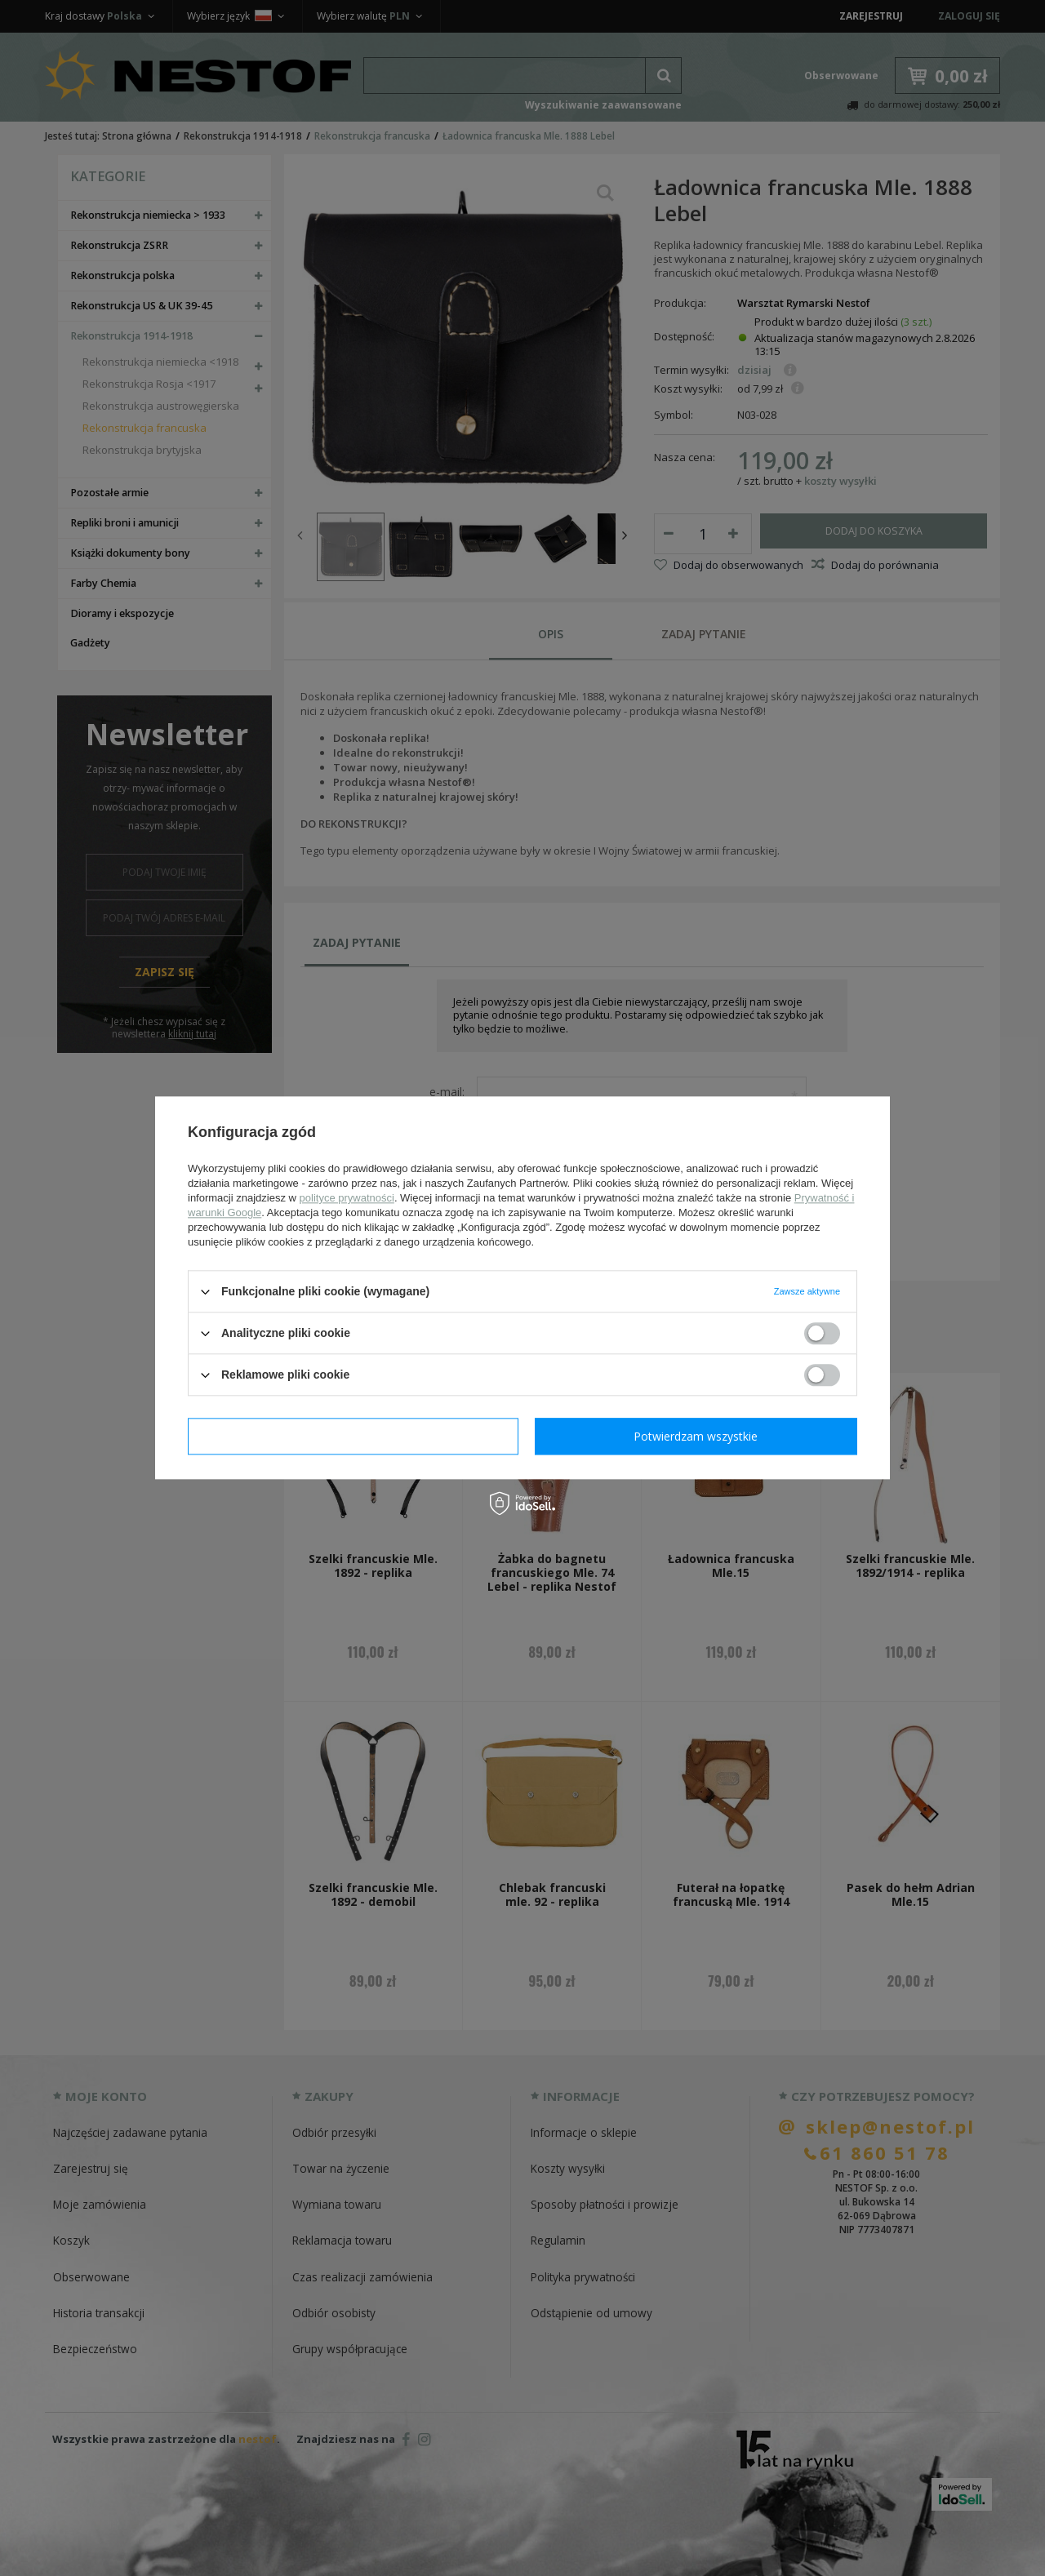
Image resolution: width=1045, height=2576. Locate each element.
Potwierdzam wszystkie (696, 1436)
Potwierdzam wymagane (353, 1436)
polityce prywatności (347, 1198)
